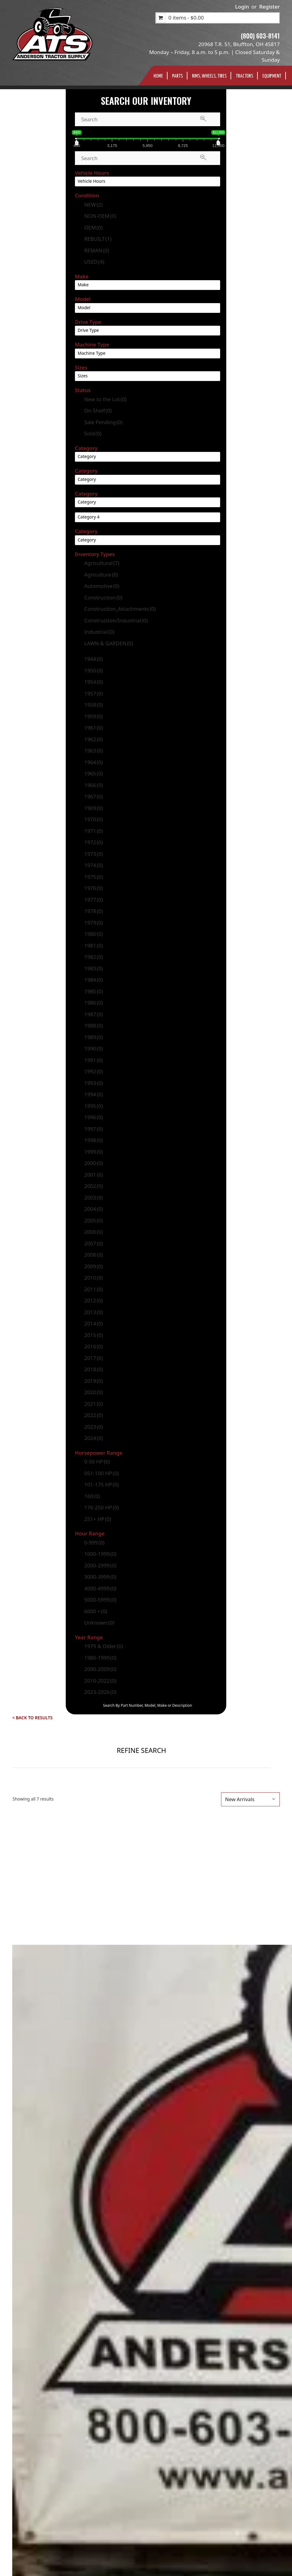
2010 (93, 1277)
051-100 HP (101, 1473)
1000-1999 (100, 1553)
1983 (93, 968)
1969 (93, 808)
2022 (93, 1415)
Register (269, 6)
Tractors (244, 76)
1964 (93, 762)
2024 (93, 1438)
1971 (93, 830)
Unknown (99, 1622)
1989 (93, 1037)
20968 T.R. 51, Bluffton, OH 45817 (239, 44)
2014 (93, 1323)
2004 (93, 1208)
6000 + (95, 1611)
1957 (93, 693)
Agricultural (101, 562)
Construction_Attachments (120, 608)
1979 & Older (103, 1646)
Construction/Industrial (116, 620)
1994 (93, 1094)
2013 (93, 1312)
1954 (93, 681)
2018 (93, 1369)
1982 (93, 956)
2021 (93, 1403)
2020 (93, 1392)
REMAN (96, 250)
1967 (93, 796)
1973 (93, 853)
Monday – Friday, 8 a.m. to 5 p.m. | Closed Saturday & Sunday (214, 56)
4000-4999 (100, 1588)
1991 (93, 1060)
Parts (177, 76)
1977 (93, 899)
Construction (103, 597)
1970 (93, 819)
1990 (93, 1048)
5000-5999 (100, 1599)
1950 (93, 670)
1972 (93, 842)
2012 (93, 1300)
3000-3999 (100, 1576)
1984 (93, 979)
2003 (93, 1197)
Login (242, 6)
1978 (93, 910)
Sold (92, 433)
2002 (93, 1185)
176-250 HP (101, 1507)
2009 (93, 1266)
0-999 (94, 1542)
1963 (93, 750)
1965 (93, 773)
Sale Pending (103, 422)
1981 (93, 945)
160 (92, 1496)
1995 (93, 1105)
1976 (93, 888)
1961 (93, 727)
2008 (93, 1254)
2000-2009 (100, 1669)
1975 (93, 876)
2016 (93, 1346)
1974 (93, 865)
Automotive (101, 585)
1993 (93, 1082)
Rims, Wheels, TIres (209, 76)
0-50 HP (97, 1461)
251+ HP (97, 1519)
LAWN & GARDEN (108, 643)
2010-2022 (100, 1680)
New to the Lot (105, 399)
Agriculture (101, 574)
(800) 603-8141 (260, 35)
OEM (93, 227)
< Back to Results (32, 1717)
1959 (93, 716)
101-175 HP (101, 1484)
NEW (93, 204)
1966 (93, 785)
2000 (93, 1163)
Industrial (99, 631)
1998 (93, 1140)
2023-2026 (100, 1691)
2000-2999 (100, 1565)
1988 (93, 1025)
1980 (93, 933)
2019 (93, 1380)
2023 (93, 1426)
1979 (93, 922)
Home (158, 76)
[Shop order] (250, 1799)
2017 (93, 1357)
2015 (93, 1335)
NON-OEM (100, 215)
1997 (93, 1128)
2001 (93, 1174)
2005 (93, 1220)
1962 (93, 739)
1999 (93, 1151)
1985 (93, 991)
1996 (93, 1117)
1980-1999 (100, 1657)
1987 (93, 1014)
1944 (93, 658)
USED (94, 261)
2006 (93, 1231)
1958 (93, 704)
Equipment (271, 76)
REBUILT (97, 238)
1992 (93, 1071)
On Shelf (98, 410)
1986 (93, 1002)
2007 (93, 1243)
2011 (93, 1289)
